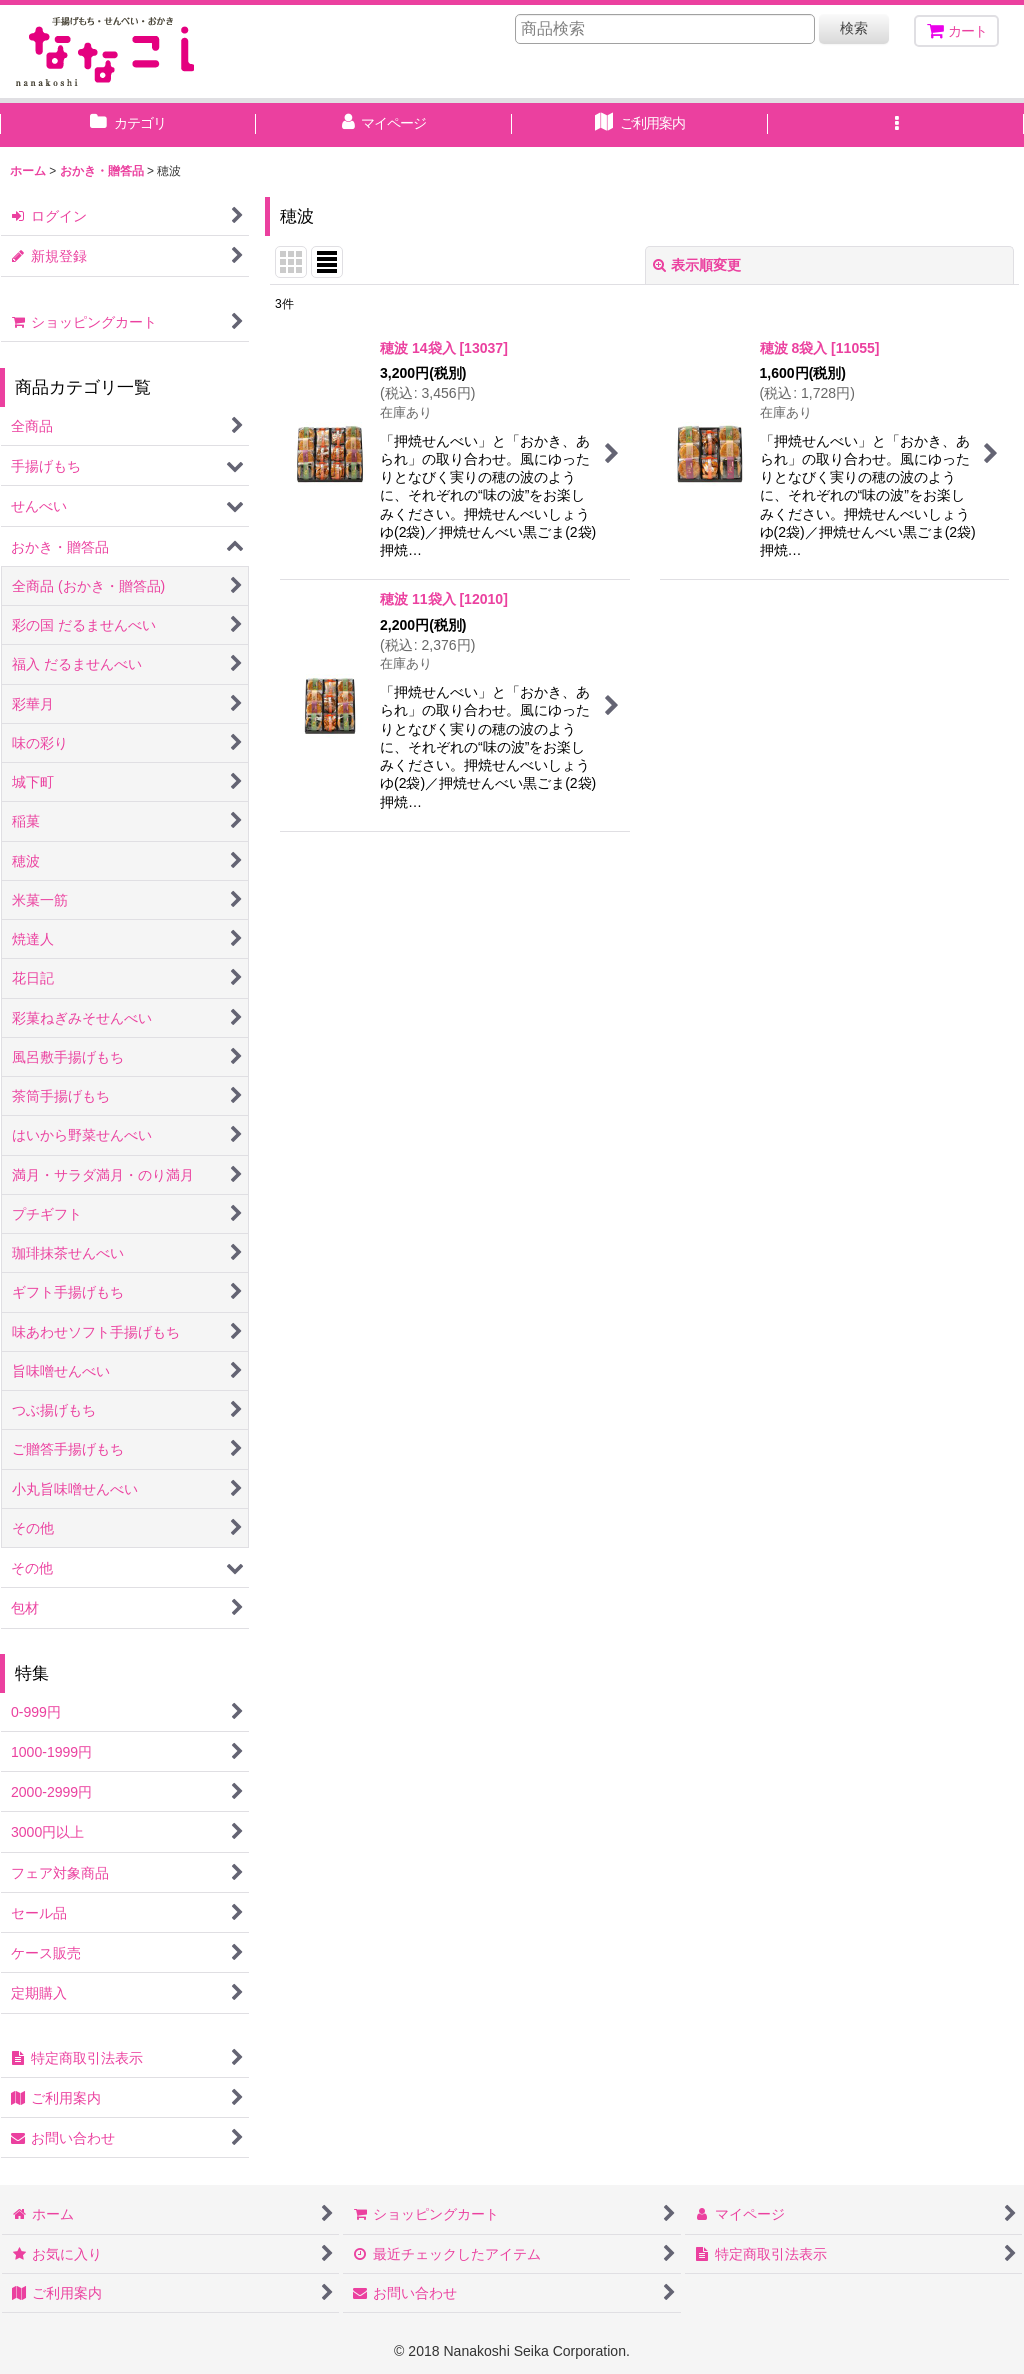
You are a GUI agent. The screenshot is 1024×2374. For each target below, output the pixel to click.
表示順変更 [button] (697, 265)
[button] (896, 125)
